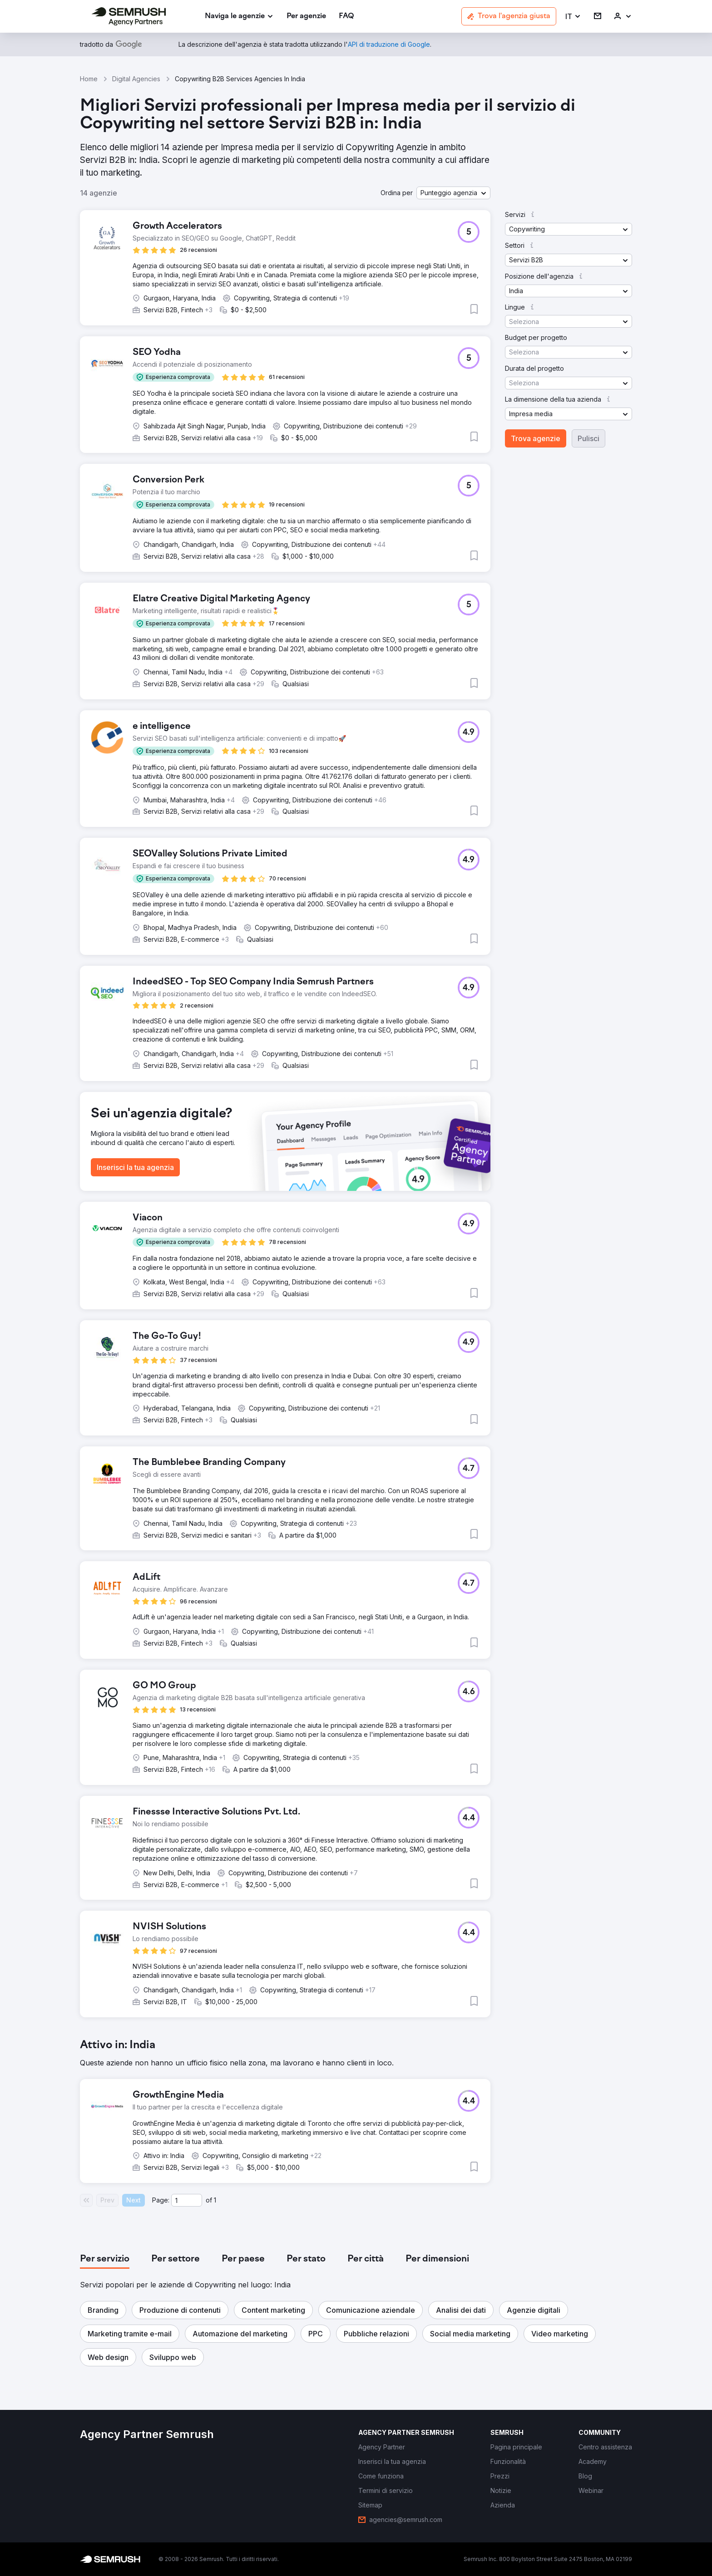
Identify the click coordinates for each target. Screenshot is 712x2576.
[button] (573, 16)
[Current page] (187, 2200)
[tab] (104, 2259)
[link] (306, 16)
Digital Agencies (136, 79)
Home (89, 79)
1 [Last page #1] (215, 2200)
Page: (160, 2200)
